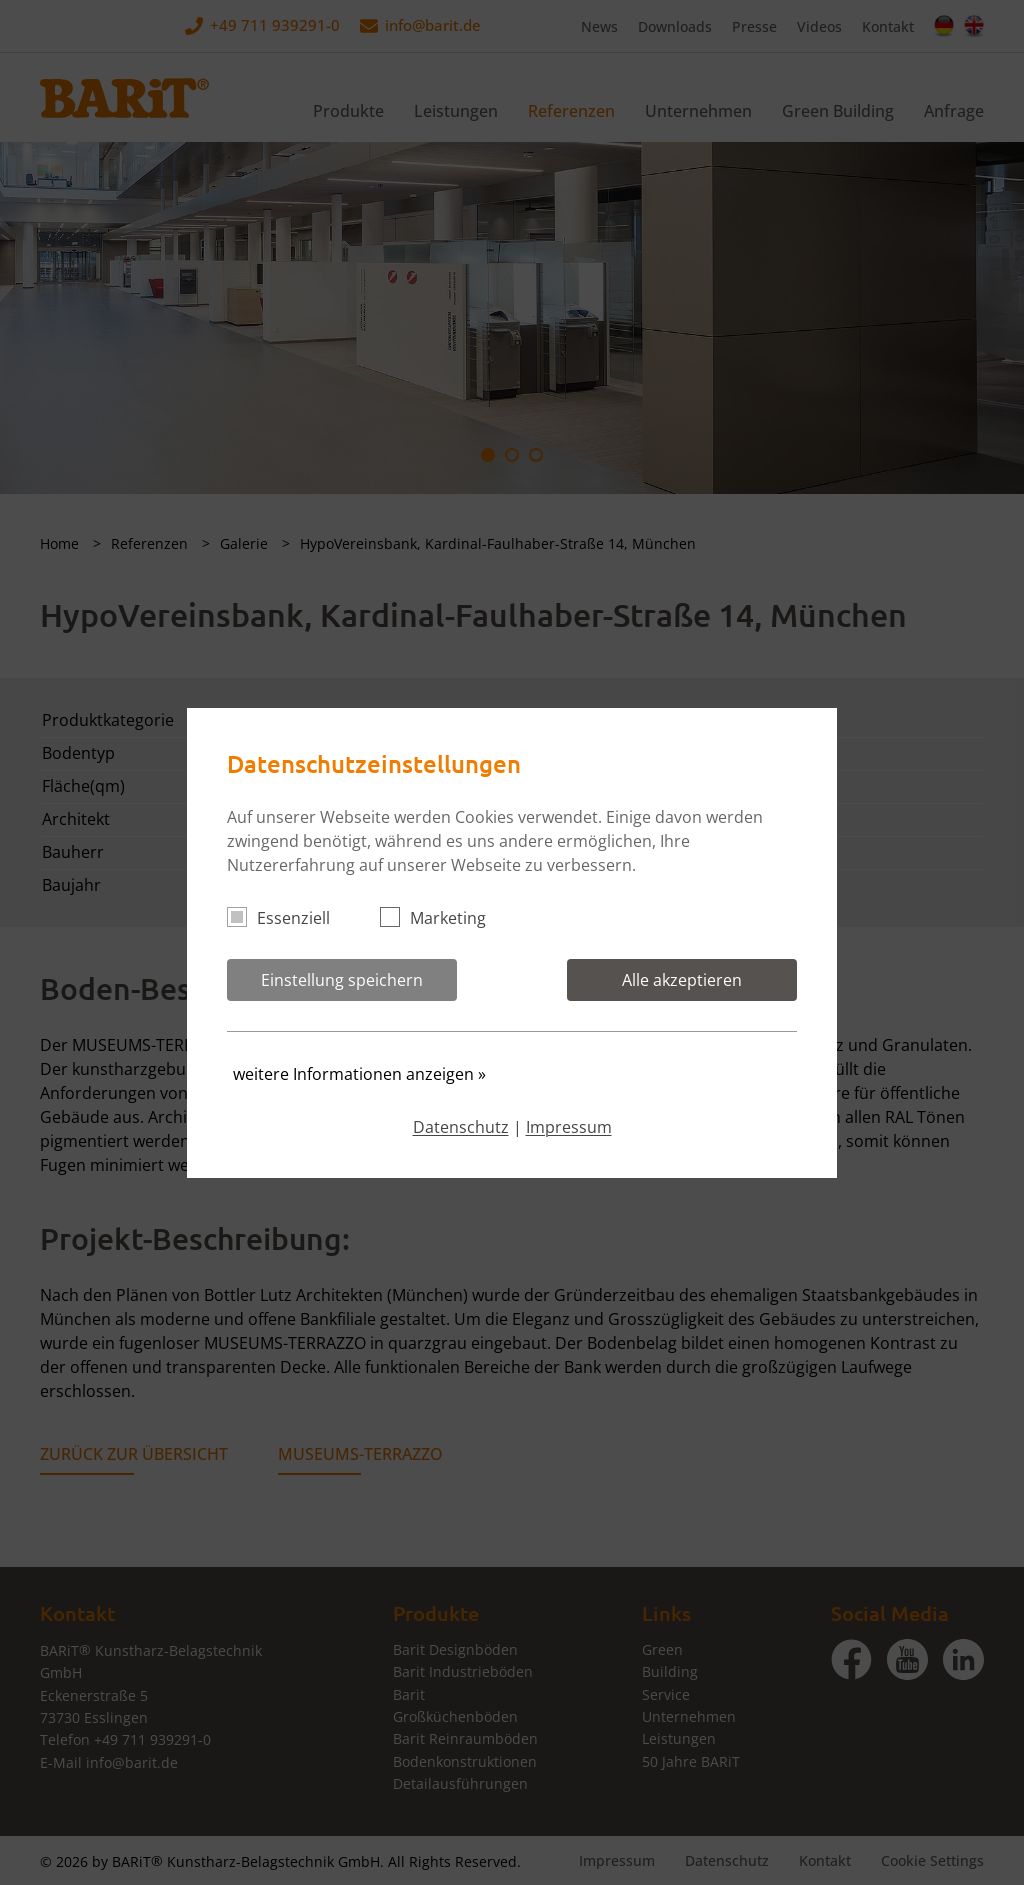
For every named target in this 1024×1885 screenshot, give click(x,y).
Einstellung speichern (342, 980)
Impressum (569, 1127)
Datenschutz (461, 1127)
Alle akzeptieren (682, 980)
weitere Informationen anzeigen (359, 1074)
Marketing (441, 918)
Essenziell (287, 918)
